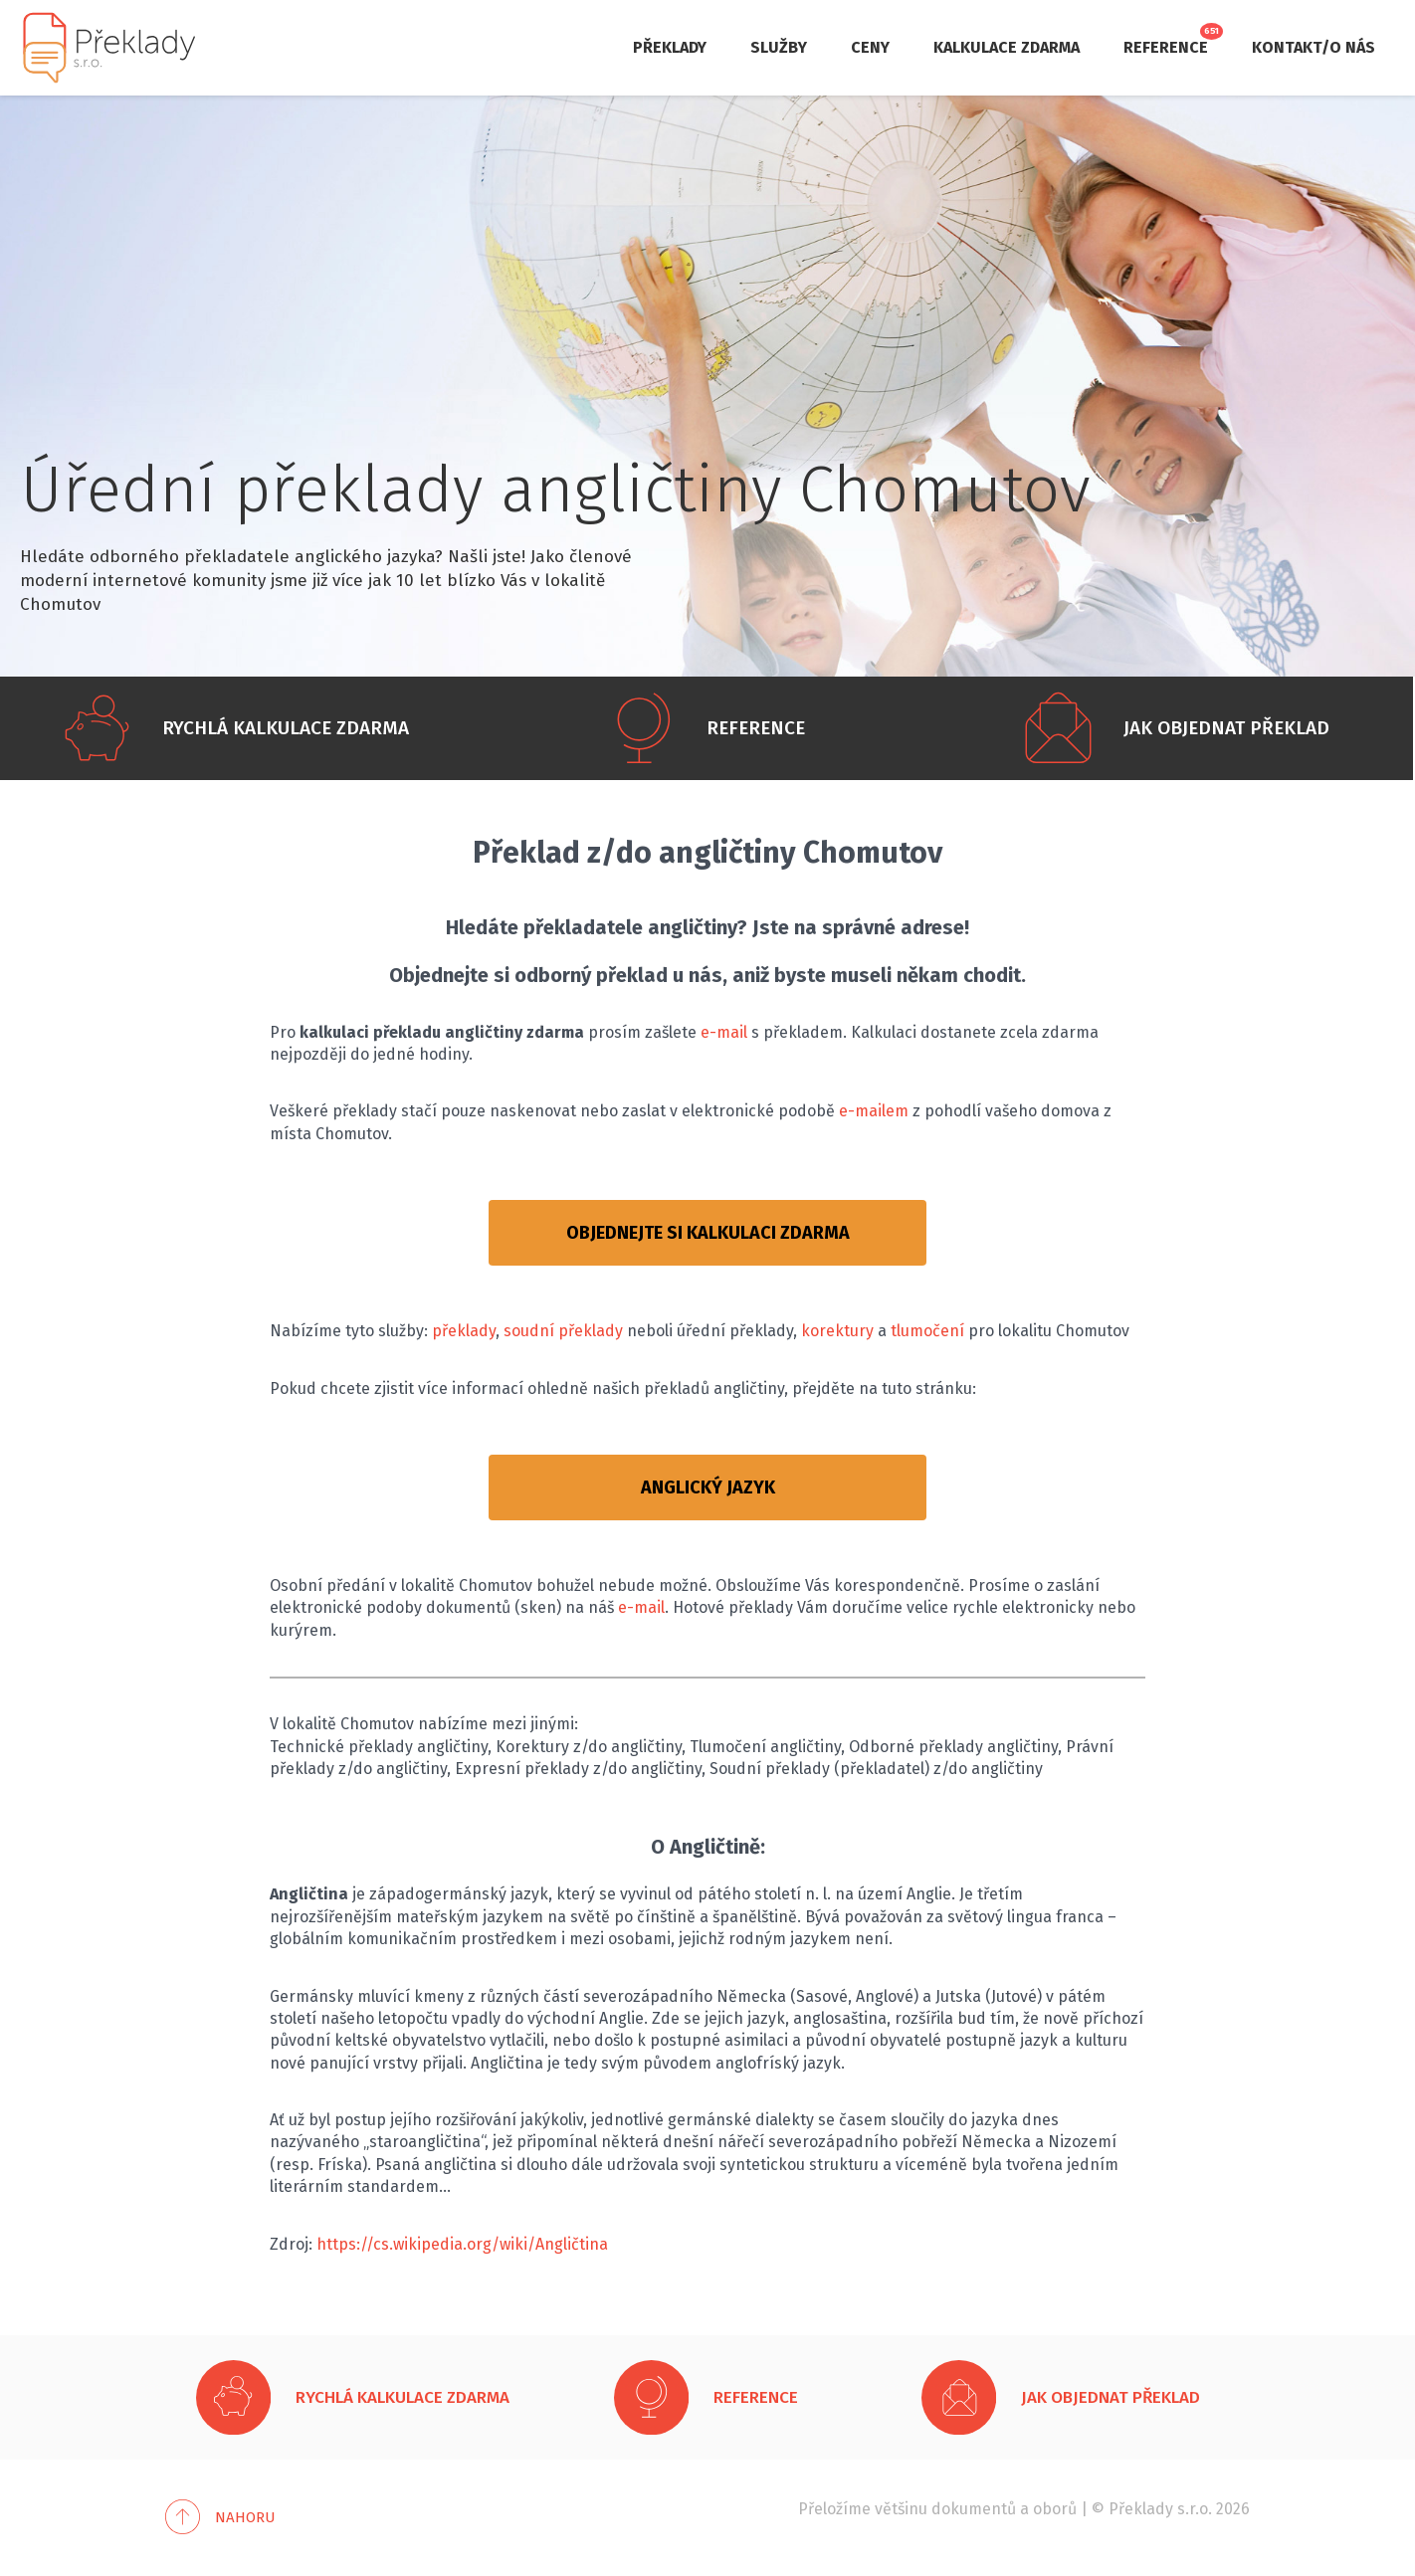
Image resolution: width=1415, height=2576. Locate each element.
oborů (1055, 2508)
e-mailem (874, 1110)
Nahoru (245, 2517)
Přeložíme (834, 2508)
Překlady (670, 47)
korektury (837, 1330)
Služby (778, 47)
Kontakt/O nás (1313, 47)
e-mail (724, 1032)
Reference (1165, 47)
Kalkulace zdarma (1006, 47)
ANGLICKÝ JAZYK (708, 1487)
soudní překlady (563, 1330)
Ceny (870, 47)
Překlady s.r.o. (1160, 2508)
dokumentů (973, 2508)
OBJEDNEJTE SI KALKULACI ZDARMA (708, 1233)
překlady (464, 1330)
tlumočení (927, 1330)
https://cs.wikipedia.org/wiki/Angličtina (462, 2244)
